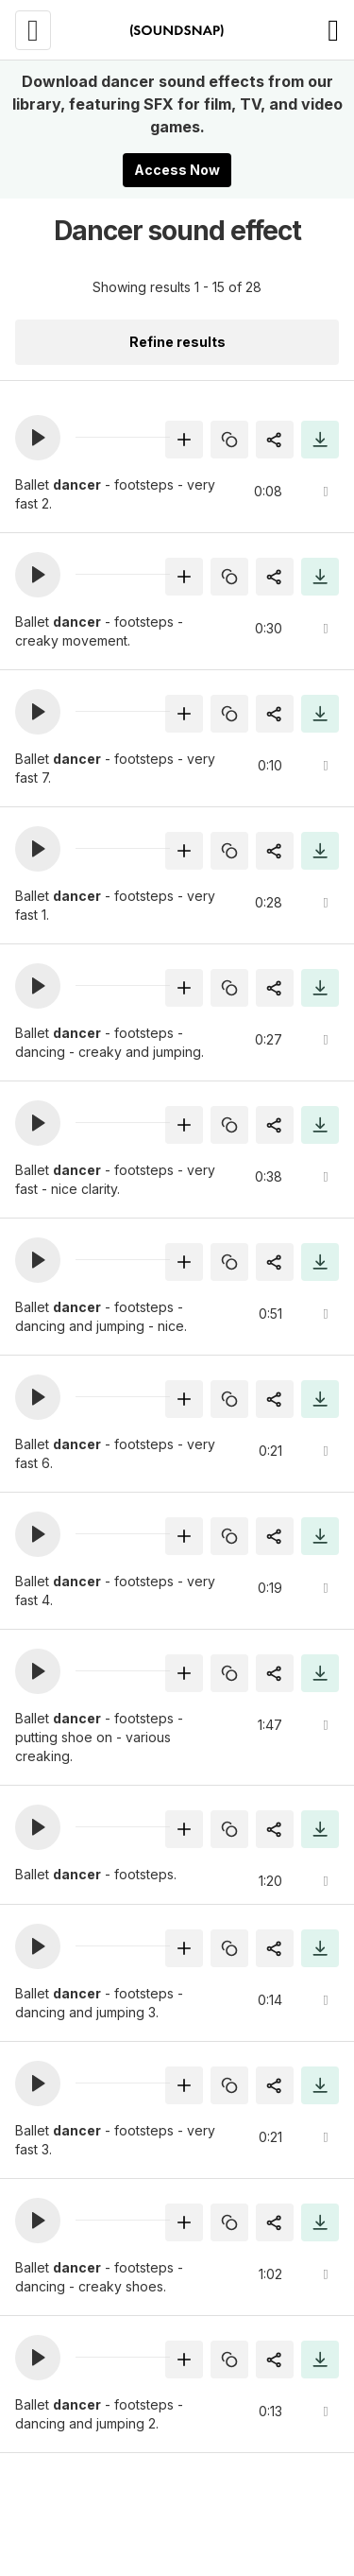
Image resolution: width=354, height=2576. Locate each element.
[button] (37, 437)
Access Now (177, 170)
